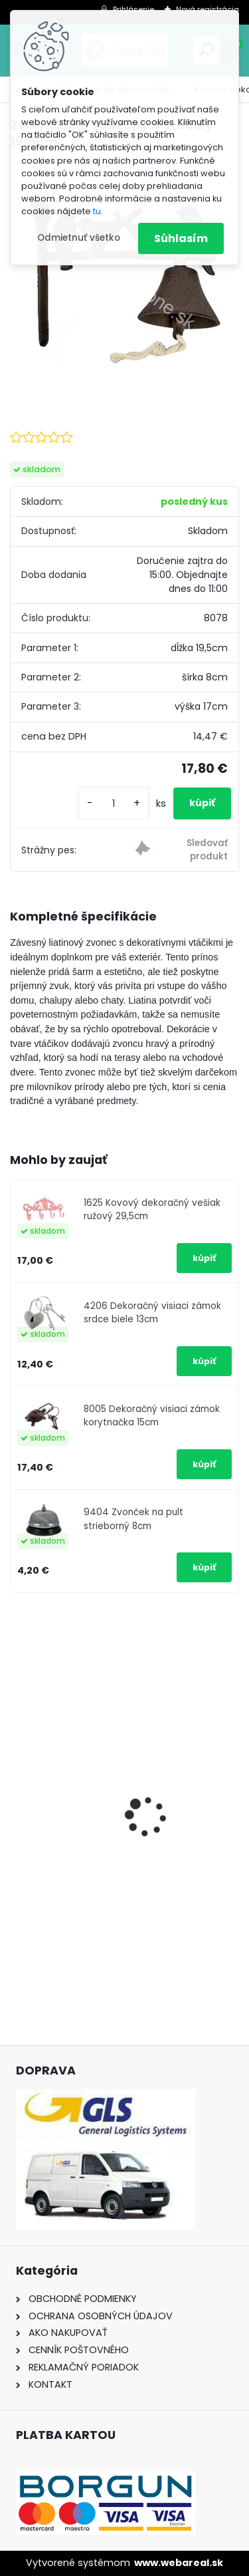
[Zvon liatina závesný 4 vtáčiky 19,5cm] (124, 276)
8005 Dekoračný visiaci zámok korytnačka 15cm (152, 1416)
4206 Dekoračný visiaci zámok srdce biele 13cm (152, 1313)
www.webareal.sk (178, 2562)
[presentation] (17, 1793)
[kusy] (113, 803)
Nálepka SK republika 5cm (87, 1848)
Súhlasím (181, 238)
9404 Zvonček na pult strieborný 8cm (133, 1519)
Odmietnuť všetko (78, 237)
